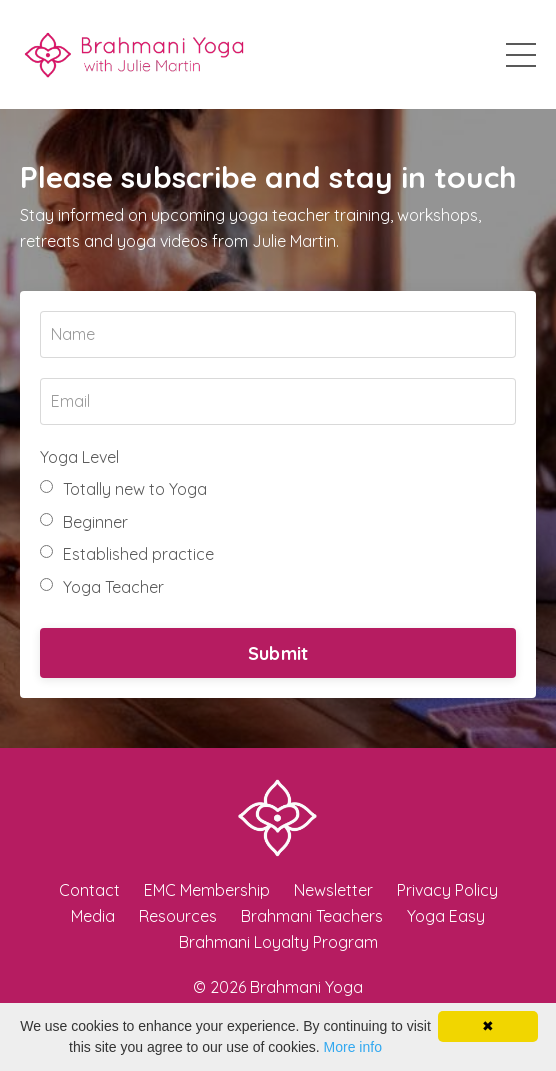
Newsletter (333, 890)
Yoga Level (79, 457)
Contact (89, 890)
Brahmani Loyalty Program (278, 942)
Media (93, 916)
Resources (178, 916)
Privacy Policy (447, 890)
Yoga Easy (446, 916)
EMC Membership (207, 890)
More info (353, 1047)
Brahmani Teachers (312, 916)
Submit (278, 653)
